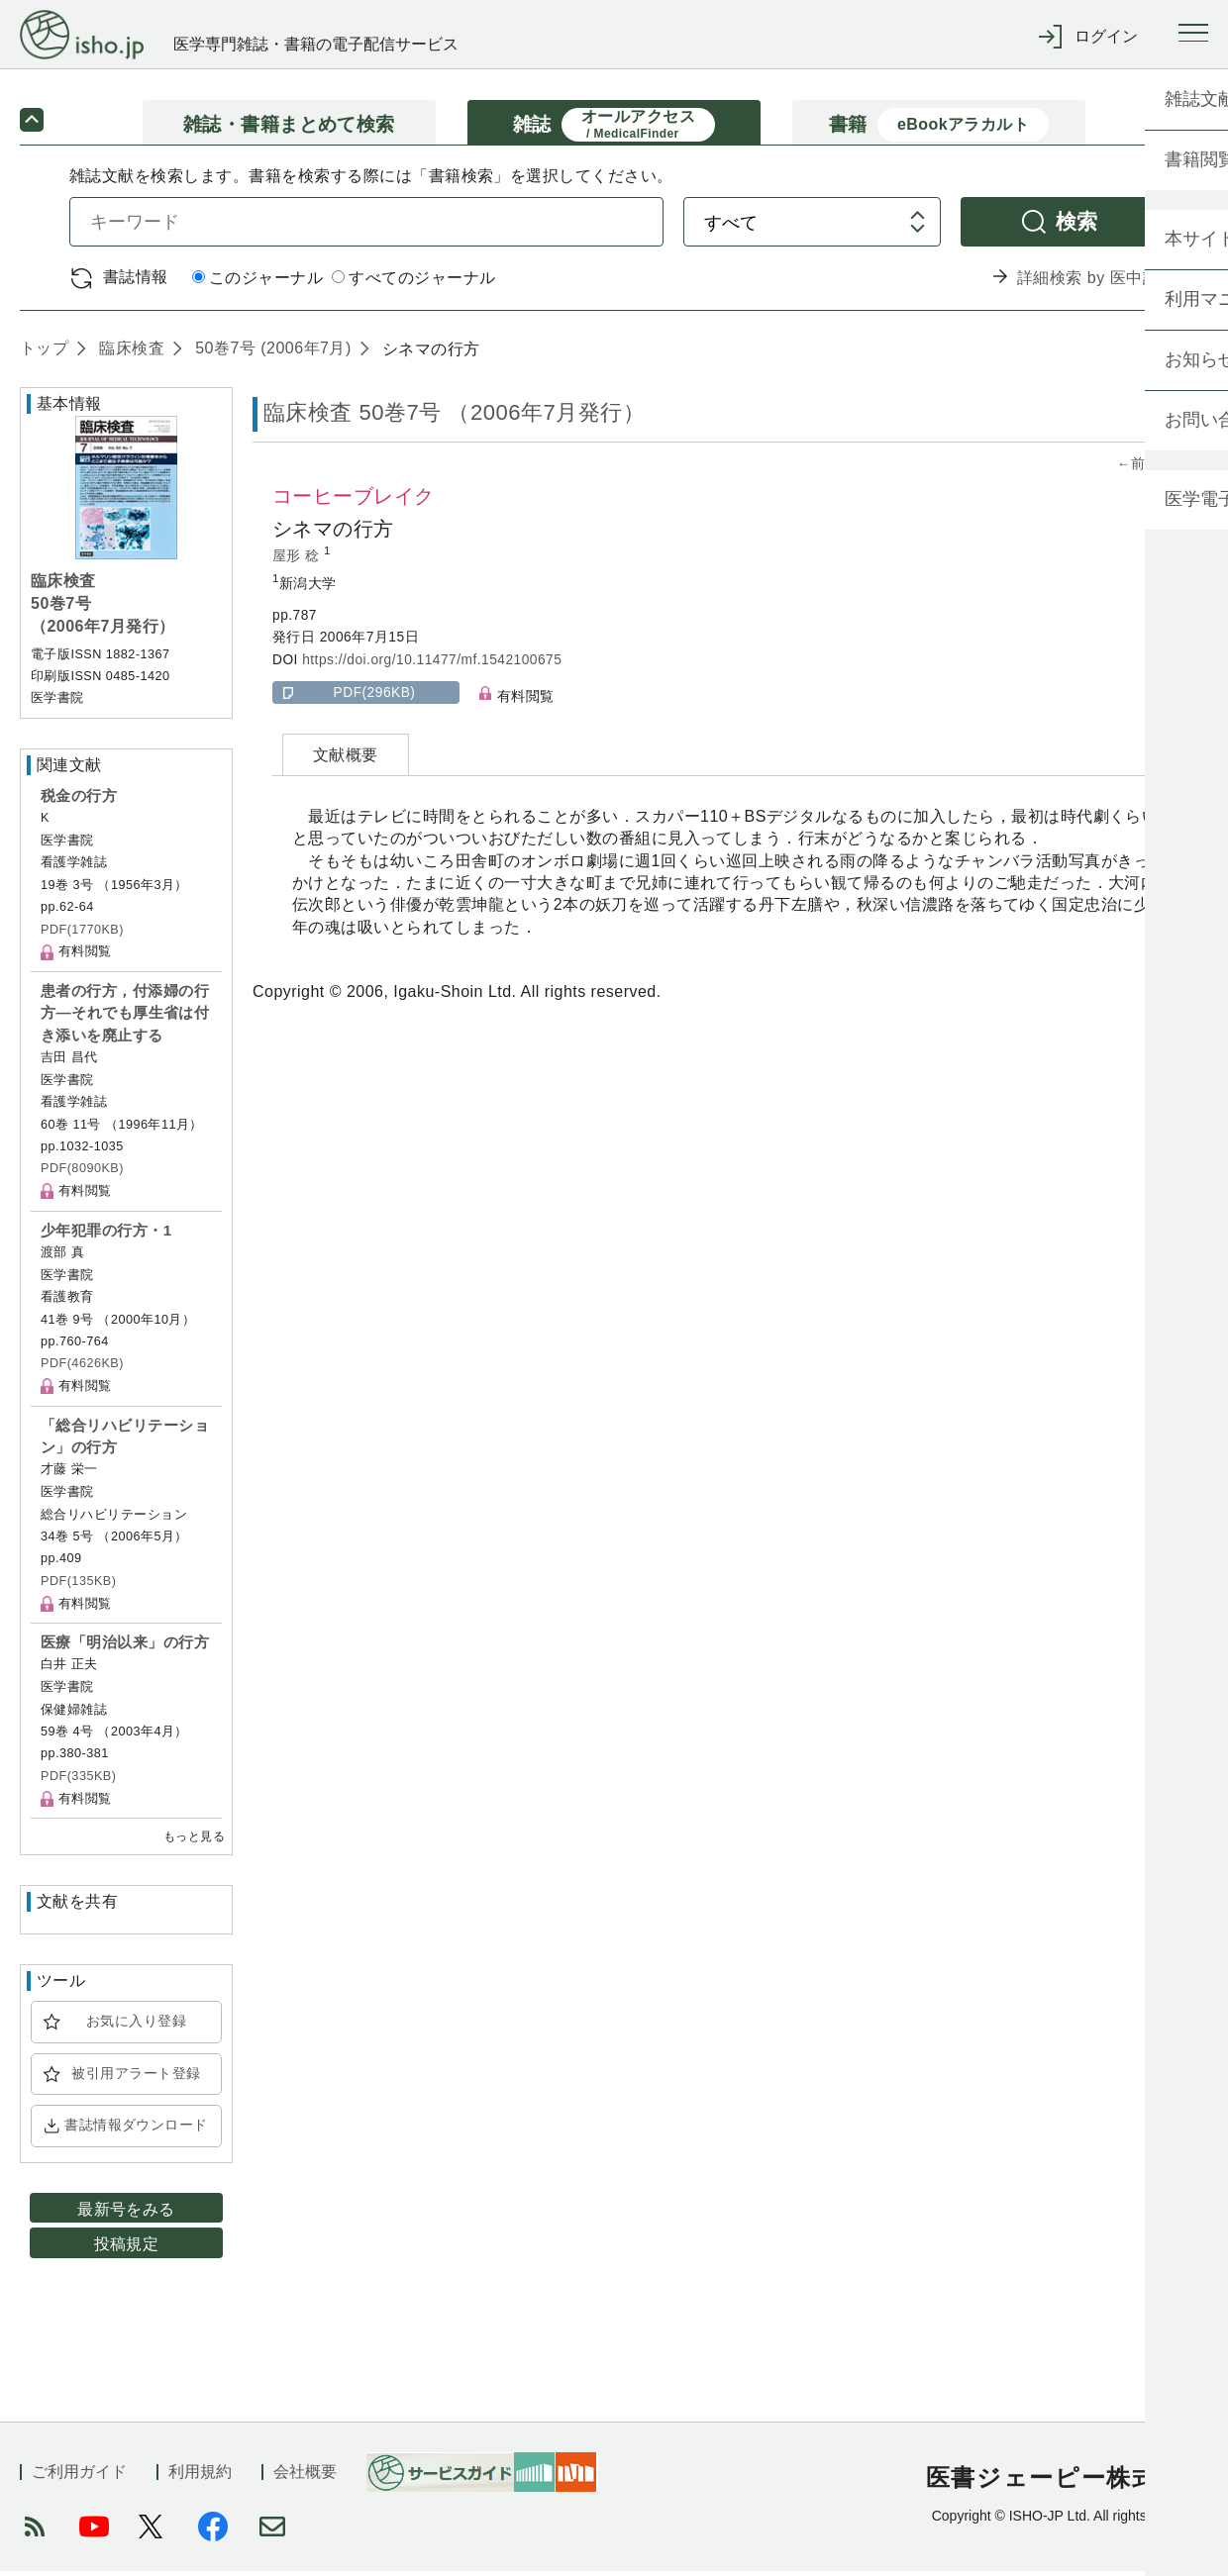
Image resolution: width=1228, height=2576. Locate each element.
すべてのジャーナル (413, 283)
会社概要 (305, 2476)
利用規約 (200, 2476)
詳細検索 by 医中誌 (1088, 282)
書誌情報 (135, 281)
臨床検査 (129, 353)
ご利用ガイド (79, 2476)
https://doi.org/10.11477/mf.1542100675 (432, 664)
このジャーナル (257, 283)
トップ (44, 353)
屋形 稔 (298, 560)
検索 (1077, 226)
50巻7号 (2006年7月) (270, 353)
